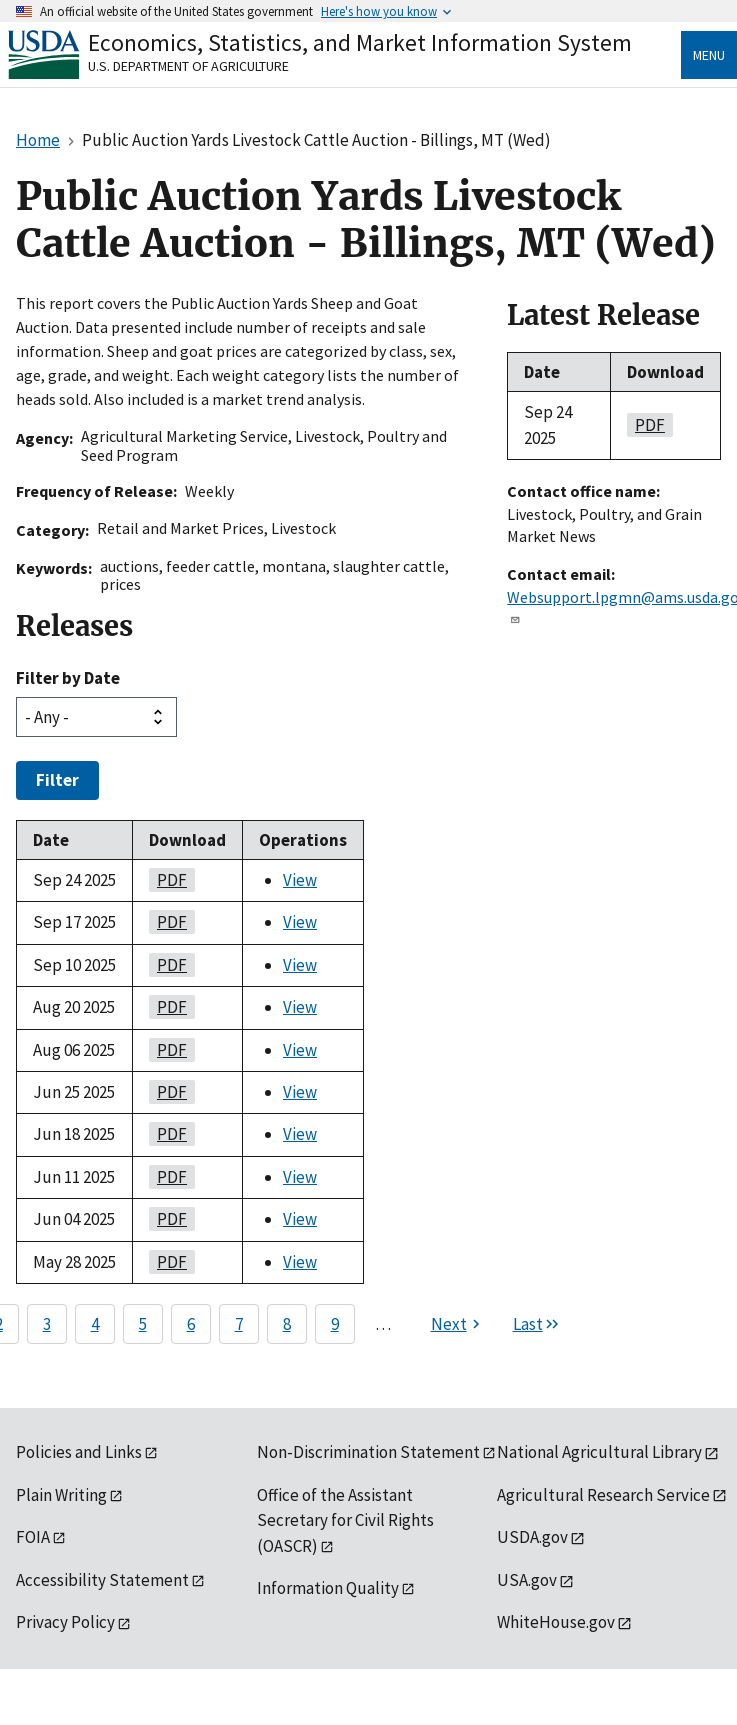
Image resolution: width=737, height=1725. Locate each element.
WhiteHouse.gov (556, 1622)
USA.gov (527, 1580)
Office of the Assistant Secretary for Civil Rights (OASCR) (345, 1520)
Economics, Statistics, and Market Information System (360, 42)
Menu (709, 55)
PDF (168, 880)
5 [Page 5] (143, 1324)
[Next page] (458, 1324)
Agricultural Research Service (603, 1495)
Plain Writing (61, 1495)
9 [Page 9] (335, 1324)
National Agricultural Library (599, 1452)
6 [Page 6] (191, 1324)
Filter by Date (68, 678)
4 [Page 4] (95, 1324)
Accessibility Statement (102, 1580)
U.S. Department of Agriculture (188, 66)
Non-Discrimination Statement (368, 1452)
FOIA (33, 1537)
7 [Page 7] (239, 1324)
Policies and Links (79, 1452)
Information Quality (328, 1588)
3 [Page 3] (47, 1324)
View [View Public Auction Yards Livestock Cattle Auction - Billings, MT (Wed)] (300, 880)
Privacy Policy (65, 1622)
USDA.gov (532, 1537)
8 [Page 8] (287, 1324)
